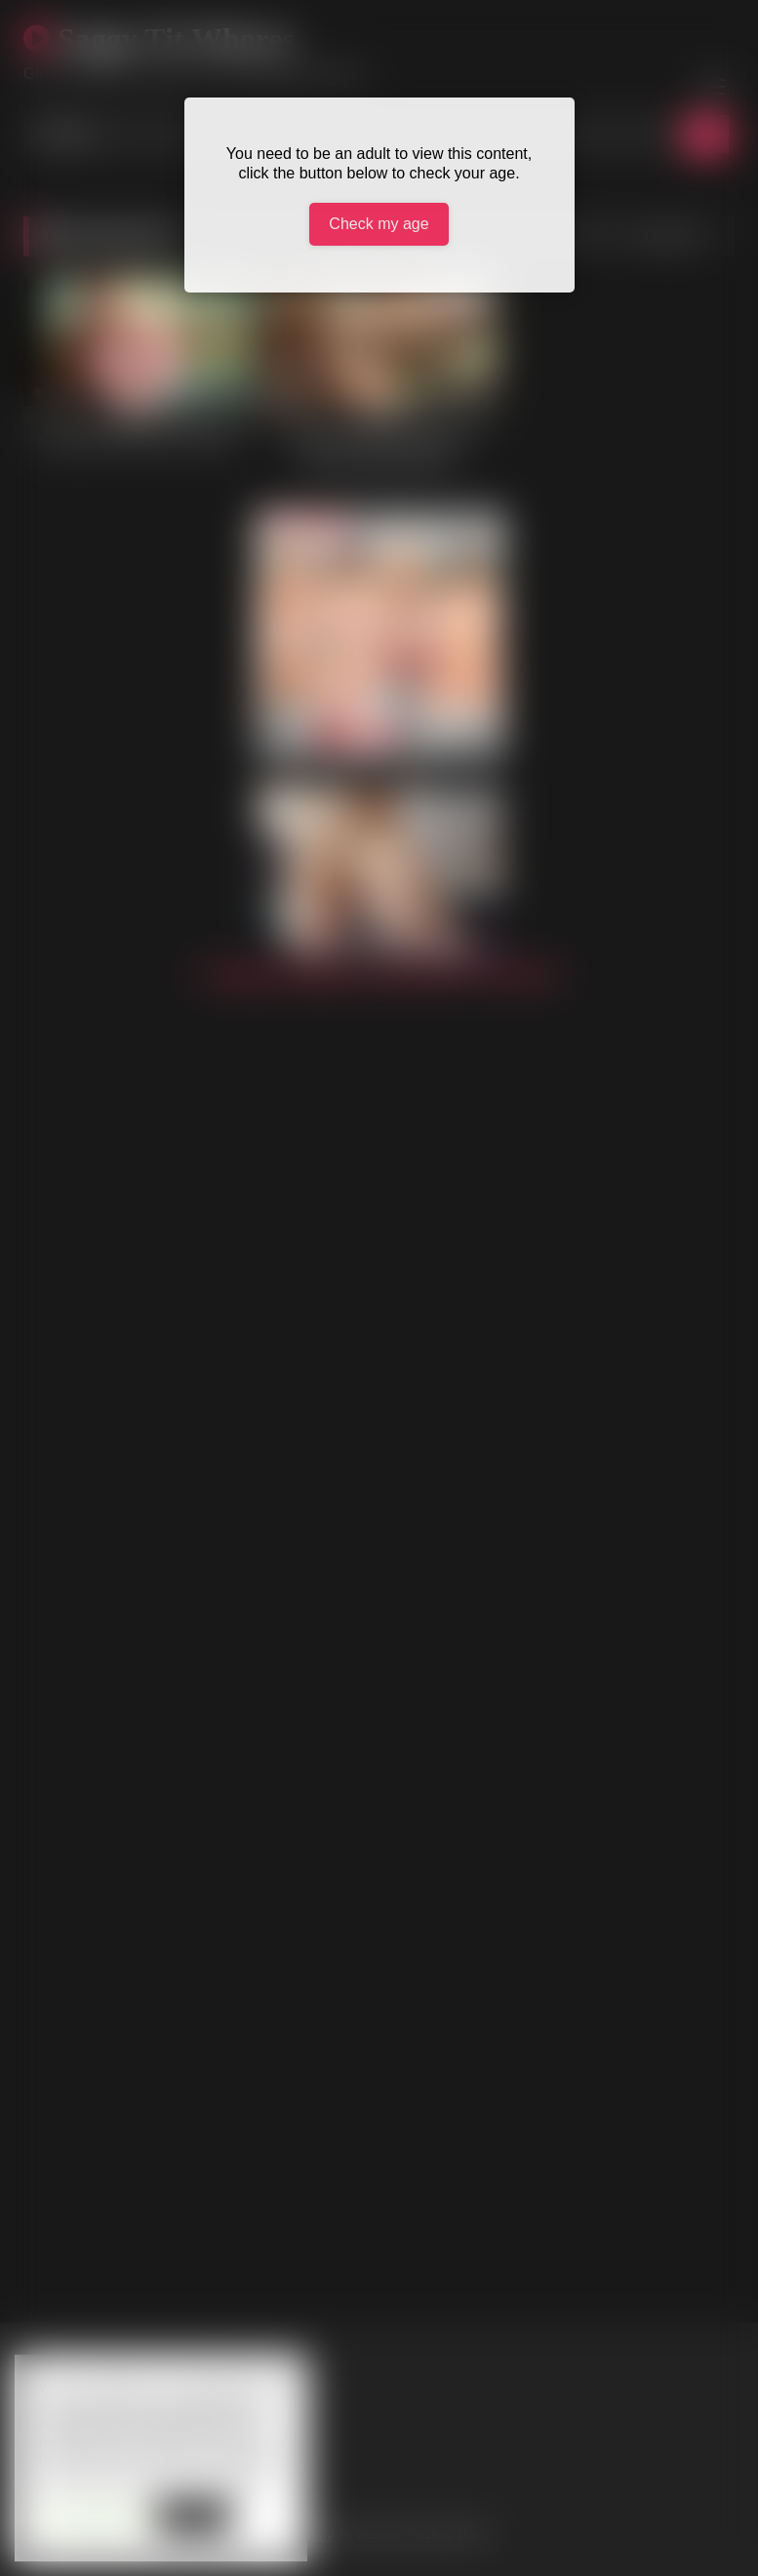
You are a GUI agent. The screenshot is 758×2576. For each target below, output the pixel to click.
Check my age (378, 223)
